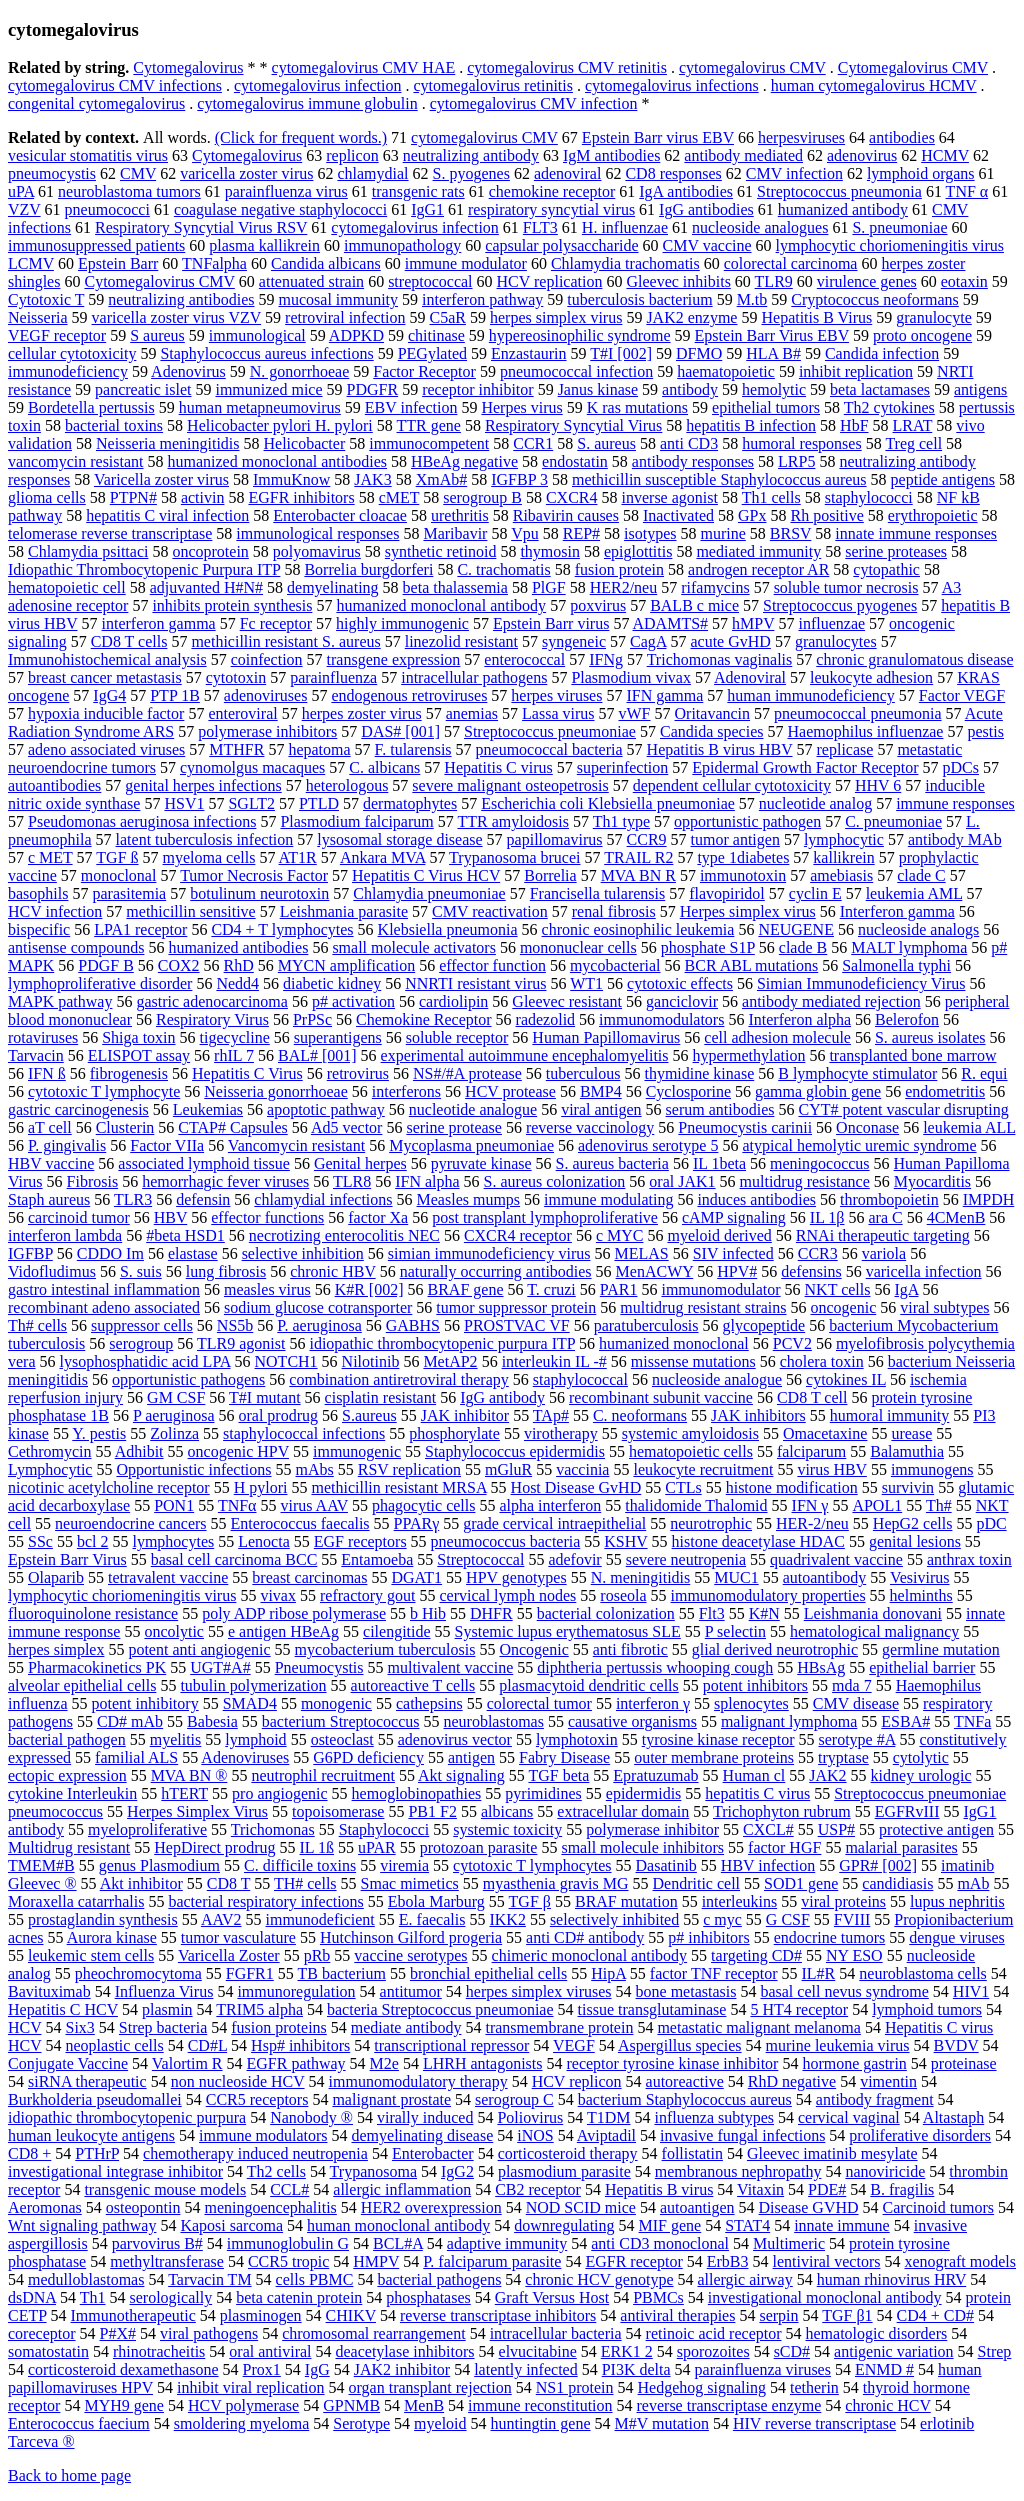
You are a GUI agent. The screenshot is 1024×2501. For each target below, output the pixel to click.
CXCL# (768, 1829)
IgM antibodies (611, 155)
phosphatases (428, 2297)
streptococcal (430, 281)
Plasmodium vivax (631, 677)
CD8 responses (673, 173)
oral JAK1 (682, 1181)
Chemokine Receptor (424, 1019)
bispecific (39, 929)
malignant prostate (391, 2099)
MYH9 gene (124, 2405)
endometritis (945, 1091)
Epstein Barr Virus (67, 1559)
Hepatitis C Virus (247, 1073)
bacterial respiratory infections (265, 1901)
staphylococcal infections (304, 1433)
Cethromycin (50, 1451)
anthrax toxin (969, 1559)
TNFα (237, 1505)
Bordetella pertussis (91, 407)
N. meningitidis (641, 1577)
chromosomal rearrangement (373, 2333)
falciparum (811, 1451)
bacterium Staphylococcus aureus (685, 2099)
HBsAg (821, 1667)
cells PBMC (315, 2279)
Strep (995, 2351)
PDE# (827, 2189)
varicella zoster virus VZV (177, 317)
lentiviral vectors (827, 2261)
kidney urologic (921, 1775)
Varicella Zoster (229, 1955)
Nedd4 (237, 983)
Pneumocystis (319, 1667)
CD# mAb (130, 1721)
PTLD (319, 803)
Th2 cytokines (889, 407)
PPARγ (417, 1523)
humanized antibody (843, 209)
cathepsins (429, 1703)
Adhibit (139, 1451)
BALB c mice (694, 605)
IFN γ (810, 1505)
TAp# (551, 1415)
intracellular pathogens (474, 677)
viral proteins (843, 1901)
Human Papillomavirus (606, 1037)
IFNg (606, 659)
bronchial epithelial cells (488, 1973)
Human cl (754, 1775)
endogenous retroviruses (409, 695)
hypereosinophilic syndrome (580, 335)
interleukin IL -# (554, 1361)
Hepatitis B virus (659, 2189)
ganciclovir (682, 1001)
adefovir (574, 1559)
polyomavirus (317, 551)
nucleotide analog (815, 803)
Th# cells (37, 1325)
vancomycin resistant (76, 461)
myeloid (440, 2423)
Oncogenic (533, 1649)
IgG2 (457, 2171)
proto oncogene (922, 335)
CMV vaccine (707, 245)
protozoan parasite (479, 1847)
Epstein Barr (118, 263)
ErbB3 (728, 2261)
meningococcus (820, 1163)
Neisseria (38, 317)
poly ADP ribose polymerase (294, 1613)
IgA (906, 1289)
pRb (317, 1955)
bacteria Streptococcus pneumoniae (440, 2009)
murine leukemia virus (838, 2045)
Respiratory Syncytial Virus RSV (201, 227)
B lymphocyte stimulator (857, 1073)
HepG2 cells (913, 1523)
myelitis (176, 1739)
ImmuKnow (291, 479)
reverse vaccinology (590, 1127)
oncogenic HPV (238, 1451)
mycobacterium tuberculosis (385, 1649)
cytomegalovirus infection (318, 85)
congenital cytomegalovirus (96, 103)
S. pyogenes (471, 173)
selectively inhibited (614, 1919)
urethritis (460, 515)
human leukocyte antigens (91, 2135)
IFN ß (47, 1073)
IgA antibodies (686, 191)
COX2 (179, 965)
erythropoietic (933, 515)
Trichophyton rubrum (782, 1811)
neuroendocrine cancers (130, 1523)
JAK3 (372, 479)
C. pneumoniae (893, 821)
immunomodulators (661, 1019)
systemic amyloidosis (690, 1433)
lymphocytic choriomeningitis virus (122, 1595)
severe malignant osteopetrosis (510, 785)
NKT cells (838, 1289)
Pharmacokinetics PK (97, 1667)
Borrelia (550, 875)
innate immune (842, 2225)
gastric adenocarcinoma (211, 1001)
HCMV (945, 155)
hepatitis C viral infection (167, 515)
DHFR (491, 1613)
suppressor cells (142, 1325)
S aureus (157, 335)
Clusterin (125, 1127)
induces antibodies (756, 1199)
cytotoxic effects (680, 983)
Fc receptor (276, 623)
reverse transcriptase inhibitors (498, 2315)
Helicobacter (305, 443)
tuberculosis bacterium (639, 299)
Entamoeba (377, 1559)
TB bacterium (341, 1973)
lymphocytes (173, 1541)
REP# (581, 533)
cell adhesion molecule (777, 1037)
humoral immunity (890, 1415)
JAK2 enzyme (691, 317)
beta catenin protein (299, 2297)
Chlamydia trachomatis (625, 263)
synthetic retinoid (441, 551)
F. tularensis (413, 749)
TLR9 (774, 281)
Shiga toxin (138, 1037)
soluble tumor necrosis (846, 587)
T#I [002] (621, 353)
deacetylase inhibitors (405, 2351)
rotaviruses (43, 1037)
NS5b (235, 1325)
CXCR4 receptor (518, 1235)
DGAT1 (416, 1577)
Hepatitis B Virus (816, 317)
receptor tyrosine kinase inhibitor (672, 2063)
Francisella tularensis (598, 893)
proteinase (964, 2063)
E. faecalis (432, 1919)
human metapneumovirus (260, 407)
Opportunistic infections (193, 1469)
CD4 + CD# (935, 2315)
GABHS (413, 1325)
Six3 (80, 2027)
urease (911, 1433)
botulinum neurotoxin (259, 893)
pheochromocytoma (138, 1973)
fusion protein (619, 569)
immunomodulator (720, 1289)
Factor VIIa (167, 1145)
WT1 (586, 983)
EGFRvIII (907, 1811)
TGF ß (117, 857)
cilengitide (397, 1631)
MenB (424, 2405)
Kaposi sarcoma (231, 2225)
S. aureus (606, 443)
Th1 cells (771, 497)
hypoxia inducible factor (106, 713)
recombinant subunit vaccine (661, 1397)
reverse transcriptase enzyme (729, 2405)
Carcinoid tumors (939, 2207)
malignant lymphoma (789, 1721)
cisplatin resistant (381, 1397)
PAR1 (619, 1289)
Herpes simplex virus (748, 911)
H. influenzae (625, 227)
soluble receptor (457, 1037)
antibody (690, 389)
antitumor (411, 1991)
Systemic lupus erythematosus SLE (568, 1631)
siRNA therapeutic (87, 2081)
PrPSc (312, 1019)
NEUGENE (796, 929)
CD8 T (228, 1883)
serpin (778, 2315)
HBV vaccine (51, 1163)
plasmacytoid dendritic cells (589, 1685)
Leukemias (208, 1109)
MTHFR (236, 749)
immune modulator (466, 263)
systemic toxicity (507, 1829)
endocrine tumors (830, 1937)
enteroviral (242, 713)
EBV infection (411, 407)
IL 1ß (317, 1847)
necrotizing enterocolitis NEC (344, 1235)
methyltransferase (167, 2261)
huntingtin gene (541, 2423)
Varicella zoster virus (161, 479)
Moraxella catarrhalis (76, 1901)
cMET (399, 497)
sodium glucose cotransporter (318, 1307)
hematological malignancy (874, 1631)
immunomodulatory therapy (418, 2081)
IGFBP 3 (519, 479)
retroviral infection (345, 317)
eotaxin (964, 281)
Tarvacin (36, 1055)
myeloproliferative (147, 1829)
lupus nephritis (957, 1901)
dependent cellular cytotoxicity (732, 785)
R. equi (984, 1073)
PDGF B (106, 965)
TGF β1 (847, 2315)
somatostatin (48, 2351)
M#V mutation (662, 2423)
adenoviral (568, 173)
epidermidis (644, 1793)
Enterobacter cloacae (340, 515)
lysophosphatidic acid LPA (145, 1361)
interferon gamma (159, 623)
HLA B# (773, 353)
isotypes (650, 533)
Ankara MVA (382, 857)
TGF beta (558, 1775)
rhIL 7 (234, 1055)
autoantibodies (54, 785)
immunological (257, 335)
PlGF (549, 587)
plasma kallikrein (264, 245)
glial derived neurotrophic (775, 1649)
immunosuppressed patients (96, 245)
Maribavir (455, 533)
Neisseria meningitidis (168, 443)
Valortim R (187, 2063)
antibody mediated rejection (831, 1001)
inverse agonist (670, 497)
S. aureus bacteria (612, 1163)
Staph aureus (49, 1199)
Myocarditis (932, 1181)
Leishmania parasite (344, 911)
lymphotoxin (577, 1739)
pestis (985, 731)
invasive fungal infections (742, 2135)
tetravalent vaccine (168, 1577)
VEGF (574, 2045)
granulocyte (934, 317)
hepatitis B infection (751, 425)
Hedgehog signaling (702, 2387)
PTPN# (133, 497)
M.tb (752, 299)
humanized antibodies (238, 947)
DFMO (699, 353)
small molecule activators (414, 947)
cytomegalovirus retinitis (493, 85)
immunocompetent (429, 443)
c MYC (620, 1235)
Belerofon (907, 1019)
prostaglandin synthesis (103, 1919)
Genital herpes (360, 1163)
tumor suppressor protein (516, 1307)
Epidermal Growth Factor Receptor (805, 767)
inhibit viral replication (251, 2387)
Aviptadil (606, 2135)
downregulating (564, 2225)
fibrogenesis (129, 1073)
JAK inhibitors (758, 1415)
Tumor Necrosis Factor (254, 875)
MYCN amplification (346, 965)
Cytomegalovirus (188, 67)
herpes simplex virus (556, 317)
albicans (507, 1811)
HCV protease (510, 1091)
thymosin (550, 551)
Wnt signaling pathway (82, 2225)
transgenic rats (418, 191)
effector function (492, 965)
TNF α (967, 191)
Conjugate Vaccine (68, 2063)
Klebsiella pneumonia (448, 929)
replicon (352, 155)
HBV (171, 1217)
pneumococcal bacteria (549, 749)
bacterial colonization (606, 1613)
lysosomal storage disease (399, 839)
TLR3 (133, 1199)
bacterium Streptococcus (341, 1721)
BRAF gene (466, 1289)
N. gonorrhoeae (300, 371)
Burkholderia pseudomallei (95, 2099)
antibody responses (693, 461)
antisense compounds (76, 947)
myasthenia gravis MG (556, 1883)
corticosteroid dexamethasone (123, 2369)
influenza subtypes (714, 2117)
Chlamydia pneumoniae (429, 893)
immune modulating (608, 1199)
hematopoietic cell (67, 587)
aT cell (50, 1127)
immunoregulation (296, 1991)
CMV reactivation (490, 911)
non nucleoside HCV (238, 2081)
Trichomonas (273, 1829)
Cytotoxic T (46, 299)
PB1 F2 (432, 1811)
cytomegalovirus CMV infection (534, 103)
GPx (752, 515)
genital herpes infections (203, 785)
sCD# (792, 2351)
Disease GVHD (809, 2207)
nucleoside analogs (918, 929)
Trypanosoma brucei (514, 857)
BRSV (791, 533)
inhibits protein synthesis (232, 605)
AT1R (298, 857)
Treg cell (913, 443)
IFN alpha (427, 1181)
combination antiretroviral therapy (398, 1379)
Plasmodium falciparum (356, 821)
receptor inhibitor (478, 389)
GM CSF (176, 1397)
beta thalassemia (455, 587)
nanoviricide (885, 2171)
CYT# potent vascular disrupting (903, 1109)
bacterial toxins (114, 425)
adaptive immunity (507, 2243)
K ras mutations (637, 407)
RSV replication (409, 1469)
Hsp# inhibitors (300, 2045)
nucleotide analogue (473, 1109)
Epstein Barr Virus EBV (772, 335)
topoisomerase (338, 1811)
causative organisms (632, 1721)
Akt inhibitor (141, 1883)
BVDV (956, 2045)
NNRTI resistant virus (475, 983)
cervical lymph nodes (507, 1595)
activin (203, 497)
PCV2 (792, 1343)
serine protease (454, 1127)
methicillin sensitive (190, 911)
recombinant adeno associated (104, 1307)
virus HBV (832, 1469)
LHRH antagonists (483, 2063)
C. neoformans (640, 1415)
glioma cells (47, 497)
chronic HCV (887, 2405)
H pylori (261, 1487)
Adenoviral (750, 677)
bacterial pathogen (67, 1739)
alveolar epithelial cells (82, 1685)
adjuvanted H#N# (206, 587)
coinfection (267, 659)
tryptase (843, 1757)
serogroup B (482, 497)
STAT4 (747, 2225)
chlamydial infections (323, 1199)
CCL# (289, 2189)
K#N (764, 1613)
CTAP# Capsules (232, 1127)
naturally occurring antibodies (496, 1271)
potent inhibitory (145, 1703)
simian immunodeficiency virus (489, 1253)
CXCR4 (572, 497)
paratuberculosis (646, 1325)
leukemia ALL (969, 1127)
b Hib (428, 1613)
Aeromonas (45, 2207)
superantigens (338, 1037)
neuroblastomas (493, 1721)
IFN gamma (664, 695)
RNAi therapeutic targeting (883, 1235)
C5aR (448, 317)
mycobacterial (615, 965)
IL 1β (827, 1217)
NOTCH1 (286, 1361)
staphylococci (869, 497)
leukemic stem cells (91, 1955)
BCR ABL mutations (752, 965)
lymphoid (255, 1739)
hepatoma (319, 749)
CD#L (207, 2045)
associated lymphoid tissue (204, 1163)
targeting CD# (756, 1955)
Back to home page (69, 2475)
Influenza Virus (164, 1991)
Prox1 (262, 2369)
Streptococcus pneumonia (839, 191)
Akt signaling (461, 1775)
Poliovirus (530, 2117)
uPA (21, 191)
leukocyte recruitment (703, 1469)
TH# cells (305, 1883)
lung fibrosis (226, 1271)
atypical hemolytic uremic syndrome (859, 1145)
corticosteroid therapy (568, 2153)
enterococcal (524, 659)
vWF (635, 713)
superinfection (623, 767)
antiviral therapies (677, 2315)
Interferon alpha (799, 1019)
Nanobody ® (311, 2117)
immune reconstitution (540, 2405)
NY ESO (854, 1955)
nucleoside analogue (717, 1379)
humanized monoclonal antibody (441, 605)
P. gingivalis (67, 1145)
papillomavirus (555, 839)
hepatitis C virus (757, 1793)
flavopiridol (727, 893)
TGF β (530, 1901)
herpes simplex (56, 1649)
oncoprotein (210, 551)
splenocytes (751, 1703)
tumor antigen (735, 839)
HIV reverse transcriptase (814, 2423)
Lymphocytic (50, 1469)
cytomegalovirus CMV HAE (364, 67)
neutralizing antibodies (181, 299)
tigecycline (235, 1037)
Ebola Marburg (436, 1901)
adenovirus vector (455, 1739)
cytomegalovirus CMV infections (115, 85)
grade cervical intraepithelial (554, 1523)
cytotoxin (236, 677)
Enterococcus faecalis (300, 1523)
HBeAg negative (464, 461)
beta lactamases (880, 389)
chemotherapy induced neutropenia (255, 2153)
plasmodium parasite (564, 2171)
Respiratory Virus (212, 1019)
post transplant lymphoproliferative (545, 1217)
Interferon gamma (897, 911)
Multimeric (789, 2243)
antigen (471, 1757)
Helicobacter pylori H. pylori (280, 425)
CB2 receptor (538, 2189)
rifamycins (715, 587)
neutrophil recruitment (323, 1775)
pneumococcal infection (576, 371)
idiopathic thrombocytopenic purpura (127, 2117)
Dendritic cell (697, 1883)
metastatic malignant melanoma (758, 2027)
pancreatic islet (143, 389)
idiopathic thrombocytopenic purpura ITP (442, 1343)
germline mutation (941, 1649)
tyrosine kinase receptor (718, 1739)
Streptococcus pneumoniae (550, 731)
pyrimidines (543, 1793)
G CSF (788, 1919)
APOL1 (877, 1505)
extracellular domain (623, 1811)
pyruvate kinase (481, 1163)
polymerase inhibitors (267, 731)
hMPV (753, 623)
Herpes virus (521, 407)
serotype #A (857, 1739)
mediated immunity (758, 551)
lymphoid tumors (927, 2009)
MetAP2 (450, 1361)
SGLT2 (251, 803)
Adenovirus (188, 371)
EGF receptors (360, 1541)
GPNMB (351, 2405)
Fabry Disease (564, 1757)
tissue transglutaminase (652, 2009)
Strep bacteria (163, 2027)
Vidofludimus (52, 1271)
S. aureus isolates (930, 1037)
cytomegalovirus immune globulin (307, 103)
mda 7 (852, 1685)
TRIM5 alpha (259, 2009)
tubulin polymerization (253, 1685)
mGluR (508, 1469)
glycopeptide (764, 1325)
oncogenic (844, 1307)
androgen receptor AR (758, 569)
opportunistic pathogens (188, 1379)
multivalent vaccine (451, 1667)
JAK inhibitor (465, 1415)
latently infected (526, 2369)
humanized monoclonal (674, 1343)
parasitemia (129, 893)
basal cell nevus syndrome (844, 1991)
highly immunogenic (402, 623)
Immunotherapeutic (133, 2315)
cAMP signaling (734, 1217)
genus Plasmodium (159, 1865)
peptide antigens (943, 479)
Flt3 (712, 1613)
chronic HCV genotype (599, 2279)
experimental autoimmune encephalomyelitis (525, 1055)
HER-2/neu (812, 1523)
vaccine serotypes (410, 1955)
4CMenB (956, 1217)
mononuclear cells (578, 947)
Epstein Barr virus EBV (658, 137)
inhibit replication (856, 371)
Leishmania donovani (873, 1613)
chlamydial (372, 173)
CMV (138, 173)
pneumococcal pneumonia (858, 713)
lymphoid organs (921, 173)
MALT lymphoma (909, 947)
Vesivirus (920, 1577)
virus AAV (314, 1505)
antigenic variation (894, 2351)
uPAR (377, 1847)
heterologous (347, 785)
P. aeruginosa (319, 1325)
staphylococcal (580, 1379)
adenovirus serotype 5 (648, 1145)
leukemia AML (914, 893)
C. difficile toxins (300, 1865)
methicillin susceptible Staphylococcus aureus (719, 479)
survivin (908, 1487)
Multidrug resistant (69, 1847)
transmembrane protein (559, 2027)
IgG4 (109, 695)
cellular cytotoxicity (72, 353)
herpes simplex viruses (539, 1991)
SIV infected (733, 1253)
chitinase (436, 335)
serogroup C (514, 2099)
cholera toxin (822, 1361)
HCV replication (550, 281)
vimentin (888, 2081)
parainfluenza (333, 677)
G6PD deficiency (368, 1757)
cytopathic (886, 569)
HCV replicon (577, 2081)
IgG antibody (502, 1397)
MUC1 (736, 1577)
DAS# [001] (400, 731)
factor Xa (378, 1217)
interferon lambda (65, 1235)
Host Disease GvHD (576, 1487)
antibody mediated (743, 155)
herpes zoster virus (362, 713)
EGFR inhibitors (301, 497)
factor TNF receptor (714, 1973)
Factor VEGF (962, 695)
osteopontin (143, 2207)
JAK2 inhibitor (402, 2369)
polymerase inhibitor (652, 1829)
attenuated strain (311, 281)
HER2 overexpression (431, 2207)
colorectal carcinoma (791, 263)
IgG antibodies (706, 209)
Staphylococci (384, 1829)
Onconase (867, 1127)
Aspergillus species (680, 2045)
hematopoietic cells (691, 1451)
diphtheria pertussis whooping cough (655, 1667)
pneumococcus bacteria (506, 1541)
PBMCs (658, 2297)
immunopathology (402, 245)
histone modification (792, 1487)
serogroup (141, 1343)
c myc (722, 1919)
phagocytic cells (424, 1505)
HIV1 (971, 1991)
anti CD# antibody (585, 1937)
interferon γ (653, 1703)
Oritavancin (713, 713)
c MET (50, 857)
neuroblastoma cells (923, 1973)
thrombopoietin (889, 1199)
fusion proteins (279, 2027)
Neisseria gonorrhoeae (276, 1091)
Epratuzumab (655, 1775)
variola (884, 1253)
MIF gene (670, 2225)
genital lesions (915, 1541)
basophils (38, 893)
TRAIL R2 (638, 857)
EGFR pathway (296, 2063)
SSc (40, 1541)
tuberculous (583, 1073)
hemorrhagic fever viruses (225, 1181)
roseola (623, 1595)
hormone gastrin (854, 2063)
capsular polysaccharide (561, 245)
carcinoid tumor (79, 1217)
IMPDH (989, 1199)
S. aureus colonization (555, 1181)
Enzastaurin (529, 353)
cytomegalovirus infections (672, 85)
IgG (317, 2369)
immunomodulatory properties (768, 1595)
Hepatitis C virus (498, 767)
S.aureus (369, 1415)
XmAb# (442, 479)
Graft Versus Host (552, 2297)
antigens (980, 389)
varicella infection (924, 1271)
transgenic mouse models (165, 2189)
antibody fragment (875, 2099)
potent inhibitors (755, 1685)
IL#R (819, 1973)
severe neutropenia (686, 1559)
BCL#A (398, 2243)
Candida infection (882, 353)
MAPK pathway (60, 1001)
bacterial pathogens (439, 2279)
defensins (811, 1271)
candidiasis (897, 1883)
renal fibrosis (614, 911)
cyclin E (815, 893)
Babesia (212, 1721)
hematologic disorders (877, 2333)
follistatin (692, 2153)
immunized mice (268, 389)
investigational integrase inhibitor (115, 2171)
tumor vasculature (238, 1937)
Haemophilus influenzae (865, 731)
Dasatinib (666, 1865)
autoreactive (685, 2081)
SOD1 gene (801, 1883)
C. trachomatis (503, 569)
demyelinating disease (423, 2135)
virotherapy (561, 1433)
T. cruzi (551, 1289)
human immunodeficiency (811, 695)
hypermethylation (749, 1055)
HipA (608, 1973)
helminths (921, 1595)
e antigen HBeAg (283, 1631)
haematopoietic (726, 371)
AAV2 (221, 1919)
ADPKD (356, 335)
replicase (845, 749)
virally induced (425, 2117)
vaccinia (582, 1469)
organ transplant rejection (430, 2387)
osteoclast (342, 1739)
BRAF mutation (626, 1901)
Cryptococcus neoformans (875, 299)
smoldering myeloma (242, 2423)
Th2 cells (276, 2171)
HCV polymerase (243, 2405)
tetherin (814, 2387)
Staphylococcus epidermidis (515, 1451)
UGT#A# (220, 1667)
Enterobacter (433, 2153)
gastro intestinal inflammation (104, 1289)
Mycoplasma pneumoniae (471, 1145)
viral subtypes (944, 1307)
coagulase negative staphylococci (280, 209)
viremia (404, 1865)
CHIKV (351, 2315)
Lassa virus (558, 713)
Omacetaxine (825, 1433)
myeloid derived (719, 1235)
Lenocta (264, 1541)
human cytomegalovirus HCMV (874, 85)
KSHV (625, 1541)
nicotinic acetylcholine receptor (109, 1487)
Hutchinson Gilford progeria (411, 1937)
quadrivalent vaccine (836, 1559)
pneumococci (107, 209)
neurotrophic (711, 1523)
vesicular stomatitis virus (88, 155)
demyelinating (333, 587)
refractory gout (368, 1595)
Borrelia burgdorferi (368, 569)
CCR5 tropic (288, 2261)
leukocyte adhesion (871, 677)
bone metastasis (686, 1991)
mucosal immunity (339, 299)
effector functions (267, 1217)
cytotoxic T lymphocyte (104, 1091)
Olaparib (56, 1577)
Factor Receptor (424, 371)
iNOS (535, 2135)
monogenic (336, 1703)
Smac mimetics (410, 1883)
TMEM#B (41, 1865)
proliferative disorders (920, 2135)
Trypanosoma (373, 2171)
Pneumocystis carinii (745, 1127)
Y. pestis (99, 1433)
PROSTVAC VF (517, 1325)
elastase (193, 1253)
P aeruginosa (174, 1415)
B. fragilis (902, 2189)
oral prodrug (278, 1415)
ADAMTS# (671, 623)
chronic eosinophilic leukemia (638, 929)
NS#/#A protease (467, 1073)
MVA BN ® (189, 1775)
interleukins (740, 1901)
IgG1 (427, 209)
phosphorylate (454, 1433)
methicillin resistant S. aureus (285, 641)
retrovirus (358, 1073)
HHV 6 (878, 785)
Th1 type (621, 821)
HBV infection (768, 1865)
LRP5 (796, 461)
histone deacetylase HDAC (758, 1541)
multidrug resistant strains (703, 1307)
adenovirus (862, 155)
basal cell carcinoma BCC (234, 1559)
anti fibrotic (630, 1649)
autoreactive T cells (413, 1685)
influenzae (831, 623)
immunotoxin (743, 875)
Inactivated (678, 515)
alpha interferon (550, 1505)
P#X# (118, 2333)
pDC (991, 1523)
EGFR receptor (633, 2261)
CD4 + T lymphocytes (282, 929)
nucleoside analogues (760, 227)
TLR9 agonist (241, 1343)
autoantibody (825, 1577)
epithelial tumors (766, 407)
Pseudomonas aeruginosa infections (142, 821)
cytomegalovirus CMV (752, 67)
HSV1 (184, 803)
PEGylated (432, 353)
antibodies (902, 137)
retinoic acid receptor (714, 2333)
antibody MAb (955, 839)
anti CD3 (689, 443)
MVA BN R (638, 875)
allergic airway (744, 2279)
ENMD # (884, 2369)
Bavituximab (49, 1991)
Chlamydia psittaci (88, 551)
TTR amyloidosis (513, 821)
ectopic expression (67, 1775)
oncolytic (174, 1631)
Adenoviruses (245, 1757)
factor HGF (784, 1847)
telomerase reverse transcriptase (110, 533)
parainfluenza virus (286, 191)
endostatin (575, 461)
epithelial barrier (922, 1667)
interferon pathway (482, 299)
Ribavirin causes (566, 515)
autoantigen (697, 2207)
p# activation (353, 1001)
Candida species (712, 731)
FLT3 (540, 227)
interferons (406, 1091)
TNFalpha (214, 263)
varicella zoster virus (246, 173)
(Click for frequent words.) (301, 137)
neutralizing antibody (471, 155)
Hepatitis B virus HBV (720, 749)
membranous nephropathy (738, 2171)
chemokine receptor (552, 191)
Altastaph (953, 2117)
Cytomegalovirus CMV (913, 67)
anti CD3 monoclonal (660, 2243)
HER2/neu (624, 587)
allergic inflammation (402, 2189)
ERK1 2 (627, 2351)
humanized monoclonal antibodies (278, 461)
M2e (384, 2063)
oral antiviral (270, 2351)
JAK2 (827, 1775)
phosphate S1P (708, 947)
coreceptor (42, 2333)
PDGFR (373, 389)
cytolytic (921, 1757)
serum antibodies (720, 1109)
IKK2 (507, 1919)
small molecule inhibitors (642, 1847)
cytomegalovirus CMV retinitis (567, 67)
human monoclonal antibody (398, 2225)
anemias (472, 713)
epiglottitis (638, 551)
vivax (278, 1595)
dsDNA (32, 2297)
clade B (803, 947)
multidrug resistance (805, 1181)
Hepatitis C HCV (63, 2009)
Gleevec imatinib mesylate (832, 2153)
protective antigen (936, 1829)
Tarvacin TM (209, 2279)
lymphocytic (844, 839)
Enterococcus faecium (79, 2423)
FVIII (852, 1919)
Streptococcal (480, 1559)
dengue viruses (957, 1937)
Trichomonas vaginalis (720, 659)
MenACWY (655, 1271)
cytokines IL (846, 1379)
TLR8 (352, 1181)
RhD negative (792, 2081)
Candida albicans (326, 263)
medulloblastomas (86, 2279)
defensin (203, 1199)
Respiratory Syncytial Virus (573, 425)
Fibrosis (93, 1181)
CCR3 (818, 1253)
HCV (25, 2027)
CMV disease (856, 1703)
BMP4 (601, 1091)
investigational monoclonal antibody (825, 2297)
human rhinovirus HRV (892, 2279)
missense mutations (693, 1361)
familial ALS (136, 1757)
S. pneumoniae (899, 227)
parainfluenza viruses (763, 2369)
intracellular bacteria (556, 2333)
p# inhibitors (708, 1937)
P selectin (735, 1631)
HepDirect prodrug (214, 1847)
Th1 (93, 2297)
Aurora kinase (112, 1937)
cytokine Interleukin (72, 1793)
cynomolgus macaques (252, 767)
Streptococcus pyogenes (840, 605)
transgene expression (394, 659)
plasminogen (261, 2315)
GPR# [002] (878, 1865)
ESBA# (905, 1721)
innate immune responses (916, 533)
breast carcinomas (309, 1577)
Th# (939, 1505)
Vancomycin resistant (296, 1145)
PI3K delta (636, 2369)
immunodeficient (320, 1919)
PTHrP (97, 2153)
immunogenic (357, 1451)
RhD (239, 965)
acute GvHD (730, 641)
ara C (885, 1217)
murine (723, 533)
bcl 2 (93, 1541)
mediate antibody (406, 2027)
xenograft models (960, 2261)
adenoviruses (266, 695)
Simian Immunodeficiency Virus (861, 983)
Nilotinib (371, 1361)
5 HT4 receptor (799, 2009)
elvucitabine (538, 2351)
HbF (854, 425)
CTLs (683, 1487)
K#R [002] (369, 1289)
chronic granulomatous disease (914, 659)
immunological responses (317, 533)
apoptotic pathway (326, 1109)
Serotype (361, 2423)
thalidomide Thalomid (696, 1505)
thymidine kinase (699, 1073)
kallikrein (843, 857)
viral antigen (601, 1109)
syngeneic (574, 641)
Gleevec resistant (567, 1001)
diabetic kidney (332, 983)
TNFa (972, 1721)
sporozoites (713, 2351)
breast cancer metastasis (105, 677)
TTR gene (429, 425)
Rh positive (826, 515)
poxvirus (598, 605)
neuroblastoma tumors (129, 191)
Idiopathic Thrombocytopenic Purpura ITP (144, 569)
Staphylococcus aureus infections (266, 353)
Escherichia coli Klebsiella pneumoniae (608, 803)
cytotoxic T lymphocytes (532, 1865)
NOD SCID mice (581, 2207)
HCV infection (55, 911)
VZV (24, 209)
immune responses (955, 803)
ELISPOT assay (139, 1055)
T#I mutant (265, 1397)
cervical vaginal (849, 2117)
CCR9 (647, 839)
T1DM (609, 2117)
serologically (171, 2297)
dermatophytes (410, 803)
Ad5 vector (347, 1127)
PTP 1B (175, 695)
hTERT (184, 1793)
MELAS (641, 1253)
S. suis (141, 1271)
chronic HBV (332, 1271)
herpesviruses (801, 137)
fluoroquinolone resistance (93, 1613)
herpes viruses (556, 695)
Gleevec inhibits (678, 281)
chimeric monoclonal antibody (590, 1955)
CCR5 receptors (257, 2099)
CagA (648, 641)
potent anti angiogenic (199, 1649)
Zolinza (174, 1433)
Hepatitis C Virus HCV (426, 875)
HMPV (376, 2261)
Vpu (525, 533)
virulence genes (867, 281)
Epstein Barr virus (551, 623)
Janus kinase (598, 389)
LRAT (913, 425)
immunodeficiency (68, 371)
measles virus (267, 1289)
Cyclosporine (688, 1091)
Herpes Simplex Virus (197, 1811)
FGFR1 (250, 1973)
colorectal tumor (539, 1703)
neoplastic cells (115, 2045)
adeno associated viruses (106, 749)
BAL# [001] (317, 1055)
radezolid (546, 1019)
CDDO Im (110, 1253)
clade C (921, 875)
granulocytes (836, 641)
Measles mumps (469, 1199)
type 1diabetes (743, 857)
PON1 (174, 1505)
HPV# (737, 1271)
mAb (973, 1883)
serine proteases (896, 551)
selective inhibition (303, 1253)
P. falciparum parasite (492, 2261)
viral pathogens (209, 2333)
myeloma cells (209, 857)
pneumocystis (52, 173)
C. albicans (384, 767)
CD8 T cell (812, 1397)
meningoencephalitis (270, 2207)
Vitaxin (760, 2189)
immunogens (932, 1469)
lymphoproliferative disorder (100, 983)
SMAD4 (250, 1703)
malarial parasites (901, 1847)
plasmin (167, 2009)
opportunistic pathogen (747, 821)
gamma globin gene (818, 1091)
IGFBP (30, 1253)
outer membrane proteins (714, 1757)
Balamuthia (907, 1451)
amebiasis (841, 875)
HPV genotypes (516, 1577)
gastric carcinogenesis (78, 1109)
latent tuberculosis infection (205, 839)
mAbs (315, 1469)
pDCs (960, 767)
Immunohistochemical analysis (107, 659)
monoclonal (119, 875)
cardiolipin (453, 1001)
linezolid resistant (461, 641)
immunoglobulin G (288, 2243)
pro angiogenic (280, 1793)
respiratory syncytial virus (551, 209)
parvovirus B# (157, 2243)
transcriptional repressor (451, 2045)
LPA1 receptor (140, 929)
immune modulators (263, 2135)
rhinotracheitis (159, 2351)
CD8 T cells (129, 641)
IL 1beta (719, 1163)
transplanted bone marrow (912, 1055)
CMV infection (794, 173)
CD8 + (29, 2153)
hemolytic (774, 389)
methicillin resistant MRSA (398, 1487)
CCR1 (533, 443)
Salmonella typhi (896, 965)
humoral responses (802, 443)
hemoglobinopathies (417, 1793)
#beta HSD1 (185, 1235)
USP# (836, 1829)
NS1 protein (575, 2387)
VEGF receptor (57, 335)
